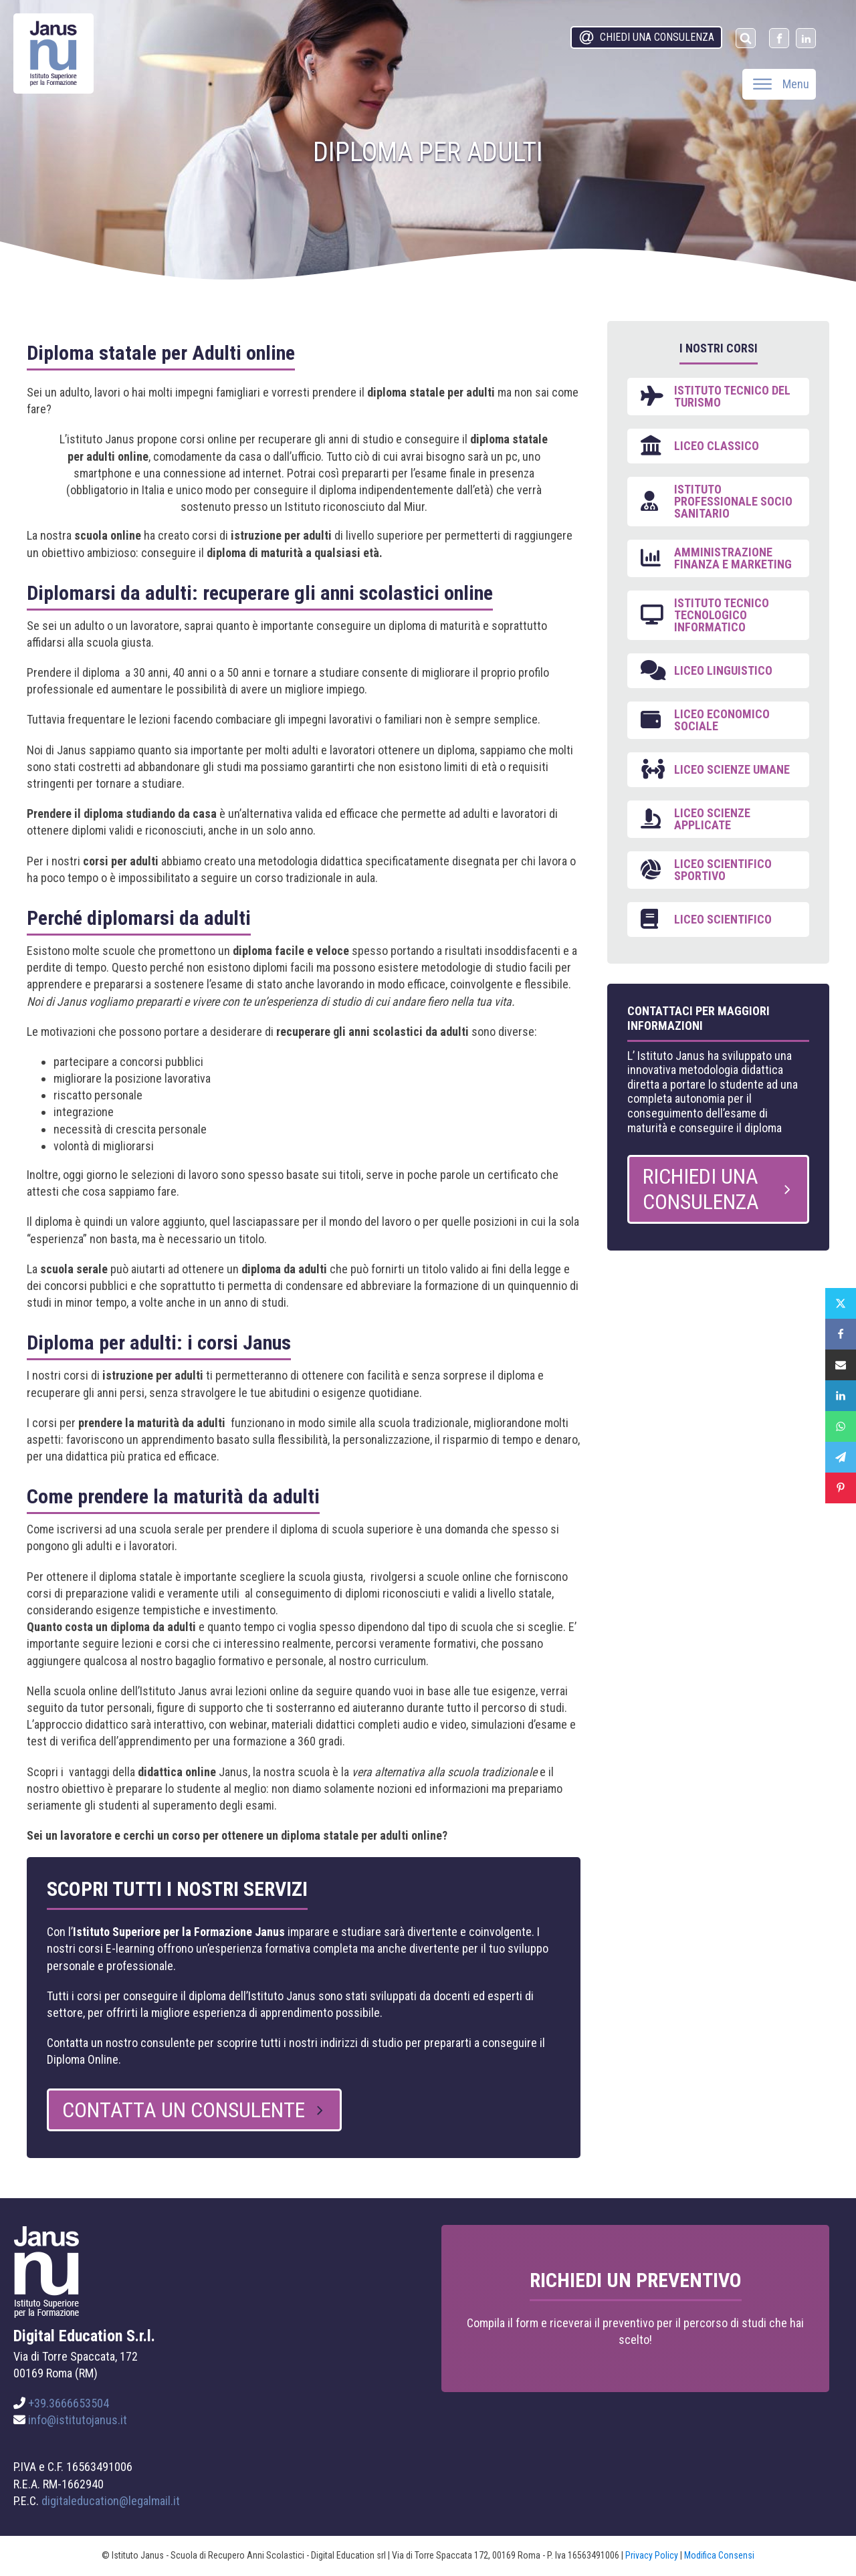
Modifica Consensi (719, 2555)
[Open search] (746, 38)
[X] (840, 1303)
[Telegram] (840, 1457)
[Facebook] (840, 1334)
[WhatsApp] (840, 1426)
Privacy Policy (651, 2555)
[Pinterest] (840, 1488)
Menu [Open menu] (781, 84)
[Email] (840, 1365)
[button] (646, 37)
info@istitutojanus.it (77, 2420)
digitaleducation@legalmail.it (110, 2501)
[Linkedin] (840, 1395)
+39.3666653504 (68, 2403)
